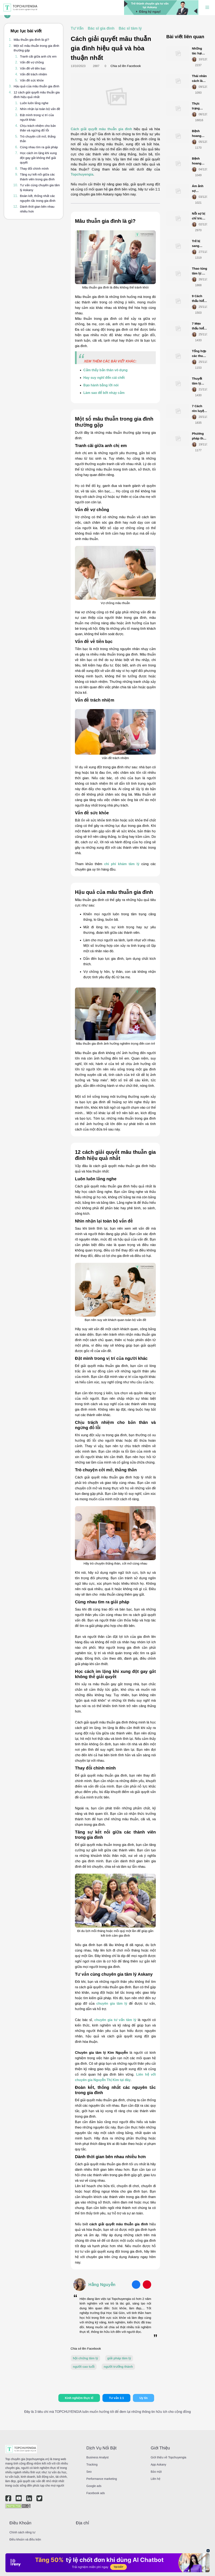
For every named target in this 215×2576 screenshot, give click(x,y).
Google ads (93, 2486)
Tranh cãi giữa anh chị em (38, 56)
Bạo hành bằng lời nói (101, 385)
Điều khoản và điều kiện (25, 2539)
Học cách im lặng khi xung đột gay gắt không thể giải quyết (38, 157)
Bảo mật (156, 2471)
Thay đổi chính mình (34, 168)
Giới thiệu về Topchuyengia (168, 2457)
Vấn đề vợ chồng (32, 62)
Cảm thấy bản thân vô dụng (105, 370)
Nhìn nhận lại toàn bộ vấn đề (40, 109)
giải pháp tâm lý (119, 2358)
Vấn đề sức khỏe (32, 80)
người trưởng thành (118, 2366)
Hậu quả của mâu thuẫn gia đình (36, 86)
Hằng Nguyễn (101, 2284)
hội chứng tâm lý (85, 2358)
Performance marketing (101, 2478)
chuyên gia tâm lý (111, 2003)
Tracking (91, 2464)
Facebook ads (95, 2493)
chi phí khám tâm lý (121, 864)
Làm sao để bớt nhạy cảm (104, 393)
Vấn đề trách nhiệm (33, 74)
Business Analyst (97, 2457)
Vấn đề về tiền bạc (33, 68)
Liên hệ (155, 2478)
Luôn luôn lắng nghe (34, 103)
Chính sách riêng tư (22, 2532)
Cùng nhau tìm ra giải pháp (39, 147)
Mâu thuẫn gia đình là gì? (31, 39)
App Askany (158, 2464)
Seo (89, 2471)
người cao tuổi (83, 2366)
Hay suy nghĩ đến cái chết (104, 377)
